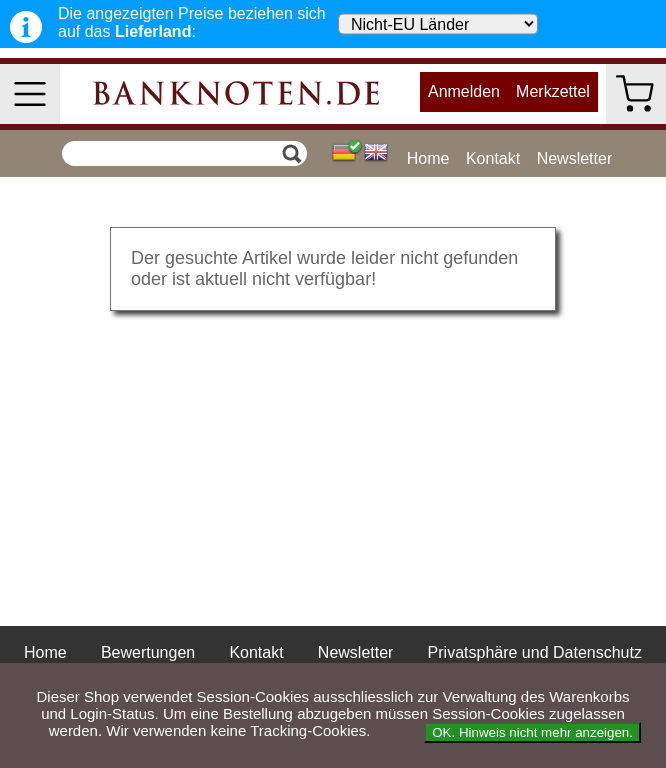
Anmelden (464, 91)
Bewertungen (148, 652)
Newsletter (575, 158)
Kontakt (493, 158)
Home (428, 158)
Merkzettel (553, 91)
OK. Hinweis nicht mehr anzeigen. (532, 732)
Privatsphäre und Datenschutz (535, 652)
